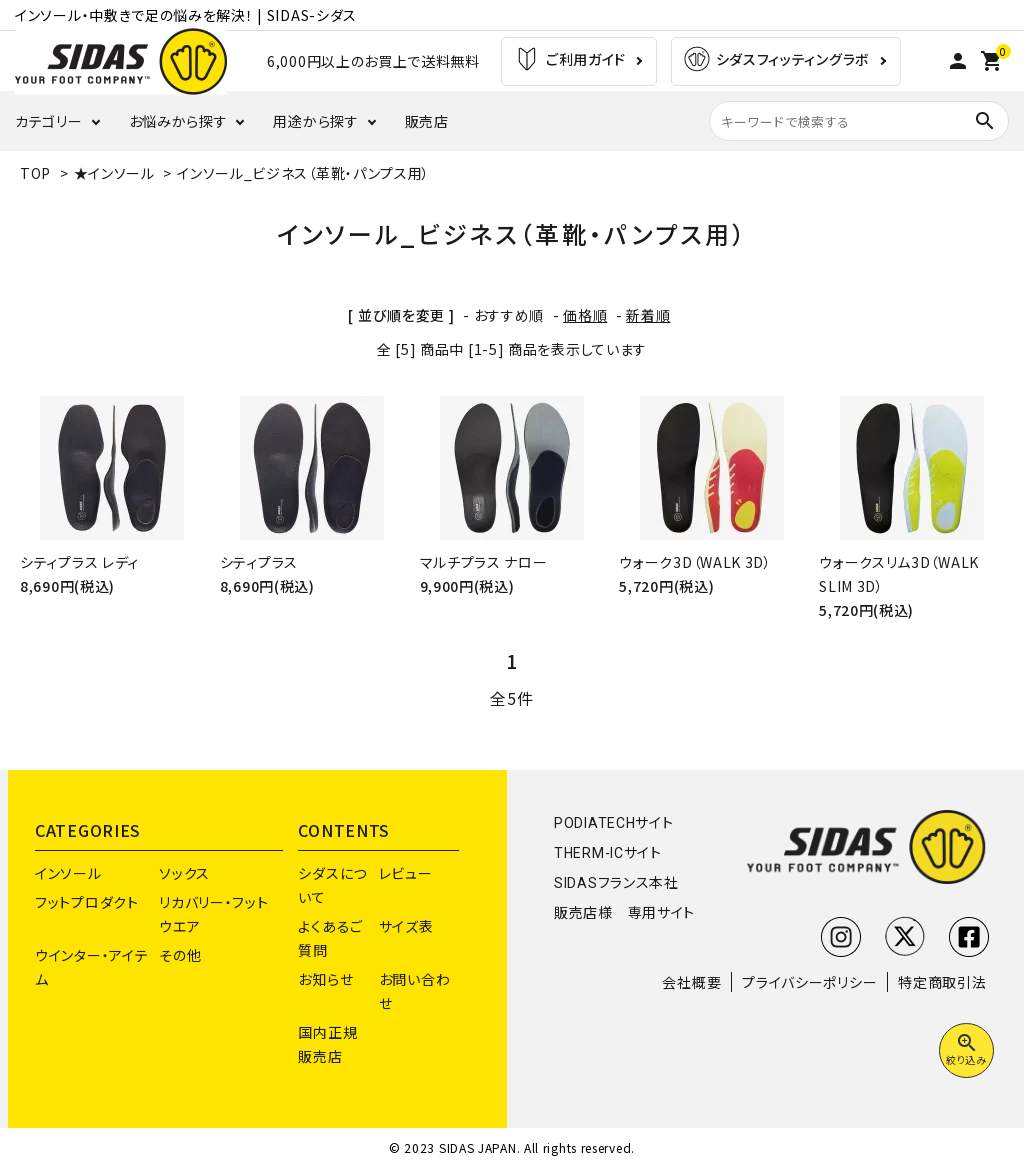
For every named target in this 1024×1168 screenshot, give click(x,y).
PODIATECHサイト (613, 823)
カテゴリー (49, 121)
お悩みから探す (178, 121)
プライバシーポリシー (809, 982)
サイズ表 (406, 926)
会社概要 (691, 982)
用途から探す (315, 121)
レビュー (406, 873)
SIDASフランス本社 (616, 883)
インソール (68, 873)
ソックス (184, 873)
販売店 (427, 121)
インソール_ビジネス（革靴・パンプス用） (303, 173)
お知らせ (325, 979)
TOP (35, 173)
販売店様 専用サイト (624, 913)
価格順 (585, 315)
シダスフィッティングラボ (776, 61)
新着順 (648, 315)
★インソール (114, 173)
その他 (180, 955)
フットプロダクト (87, 902)
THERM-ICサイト (608, 853)
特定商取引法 (942, 982)
